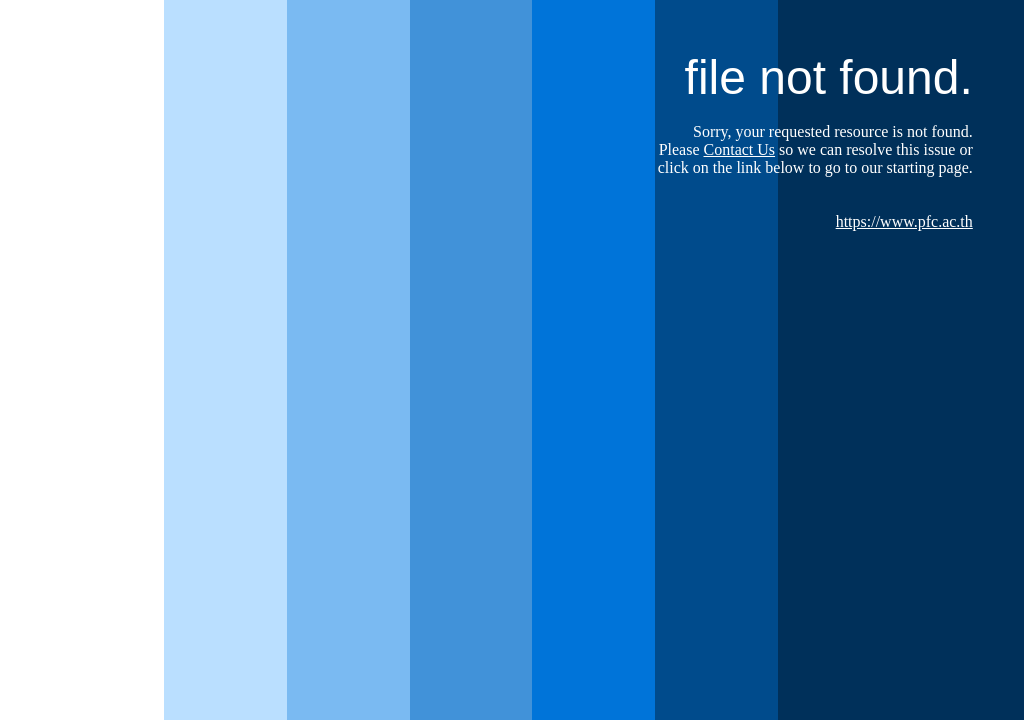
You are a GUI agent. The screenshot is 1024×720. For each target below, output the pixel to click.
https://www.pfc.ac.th (904, 221)
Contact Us (740, 149)
